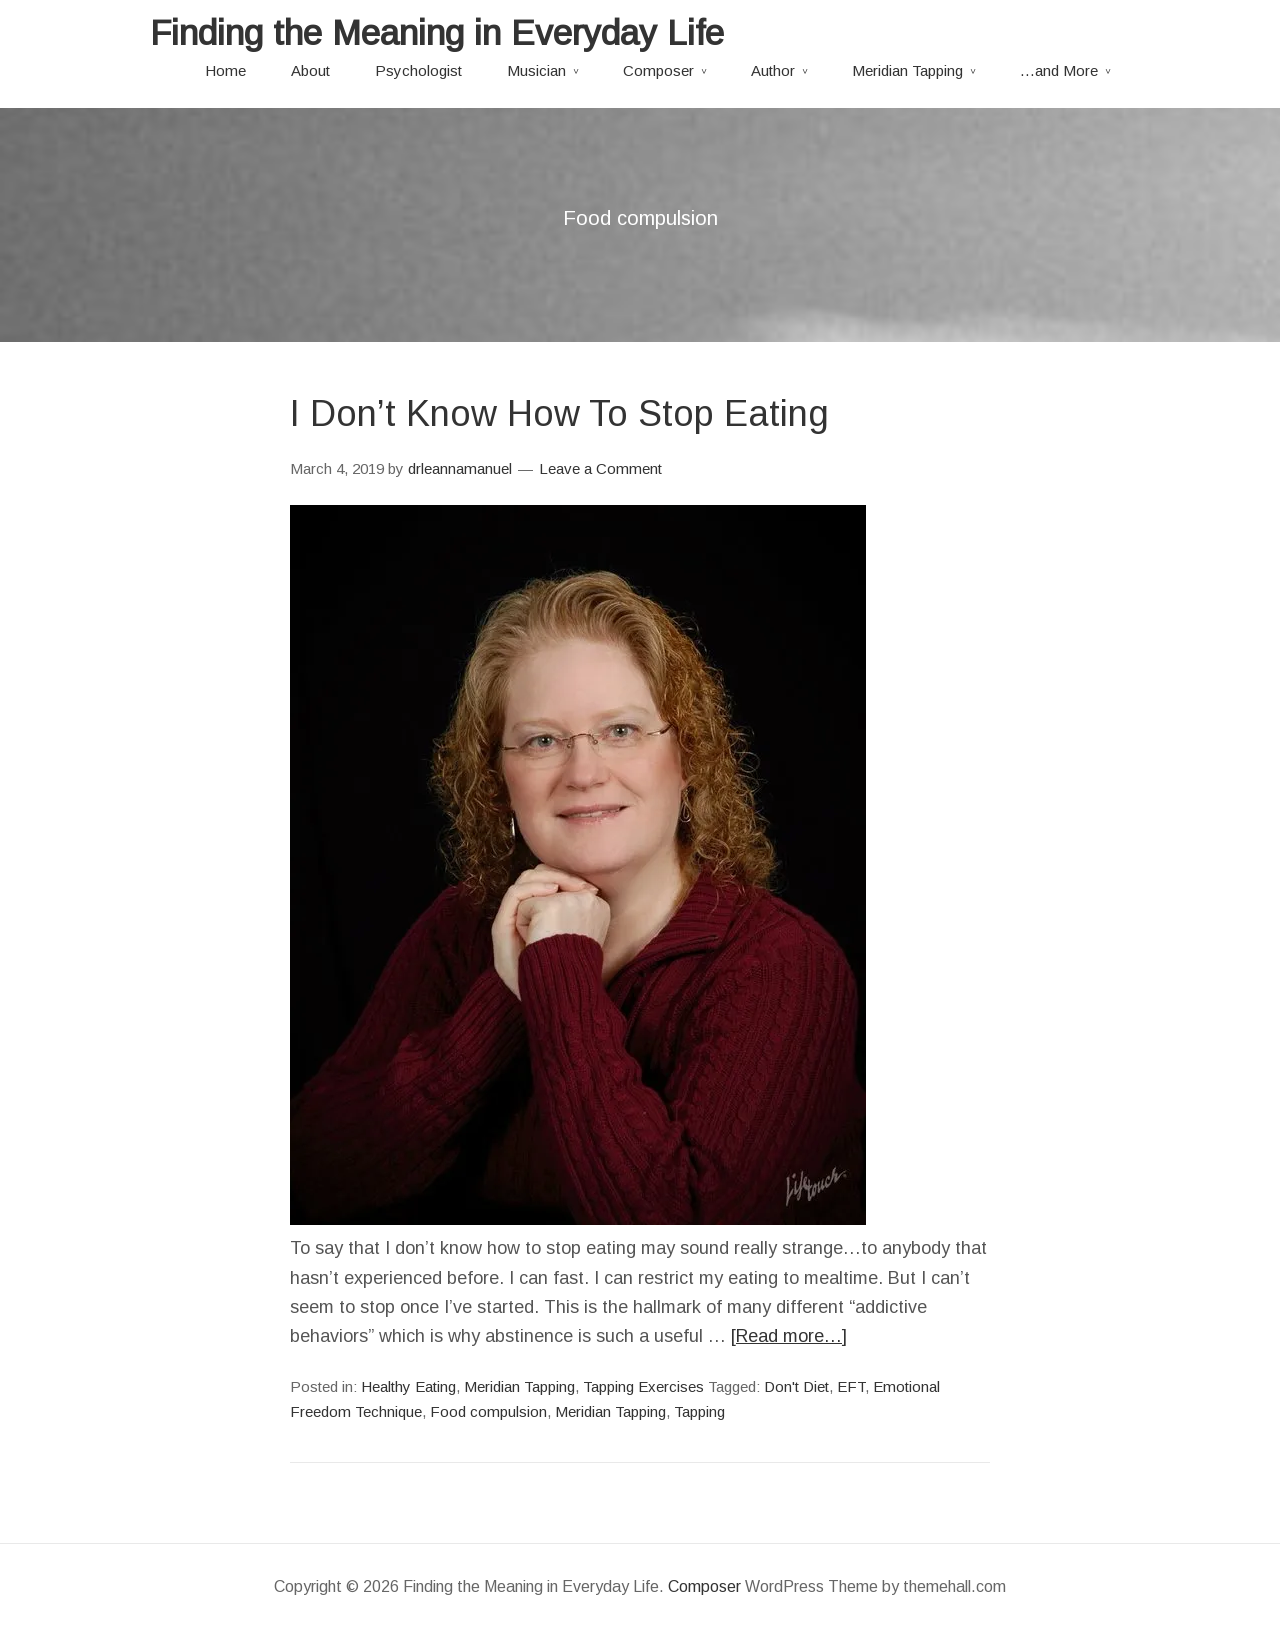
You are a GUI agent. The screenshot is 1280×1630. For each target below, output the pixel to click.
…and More (1059, 70)
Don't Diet (796, 1386)
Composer (658, 70)
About (310, 70)
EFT (851, 1386)
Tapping (699, 1411)
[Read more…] (789, 1336)
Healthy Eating (408, 1386)
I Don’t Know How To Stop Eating (559, 413)
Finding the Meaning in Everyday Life (437, 32)
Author (773, 70)
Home (225, 70)
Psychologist (418, 70)
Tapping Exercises (643, 1386)
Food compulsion (488, 1411)
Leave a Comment (600, 468)
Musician (536, 70)
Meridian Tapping (907, 70)
